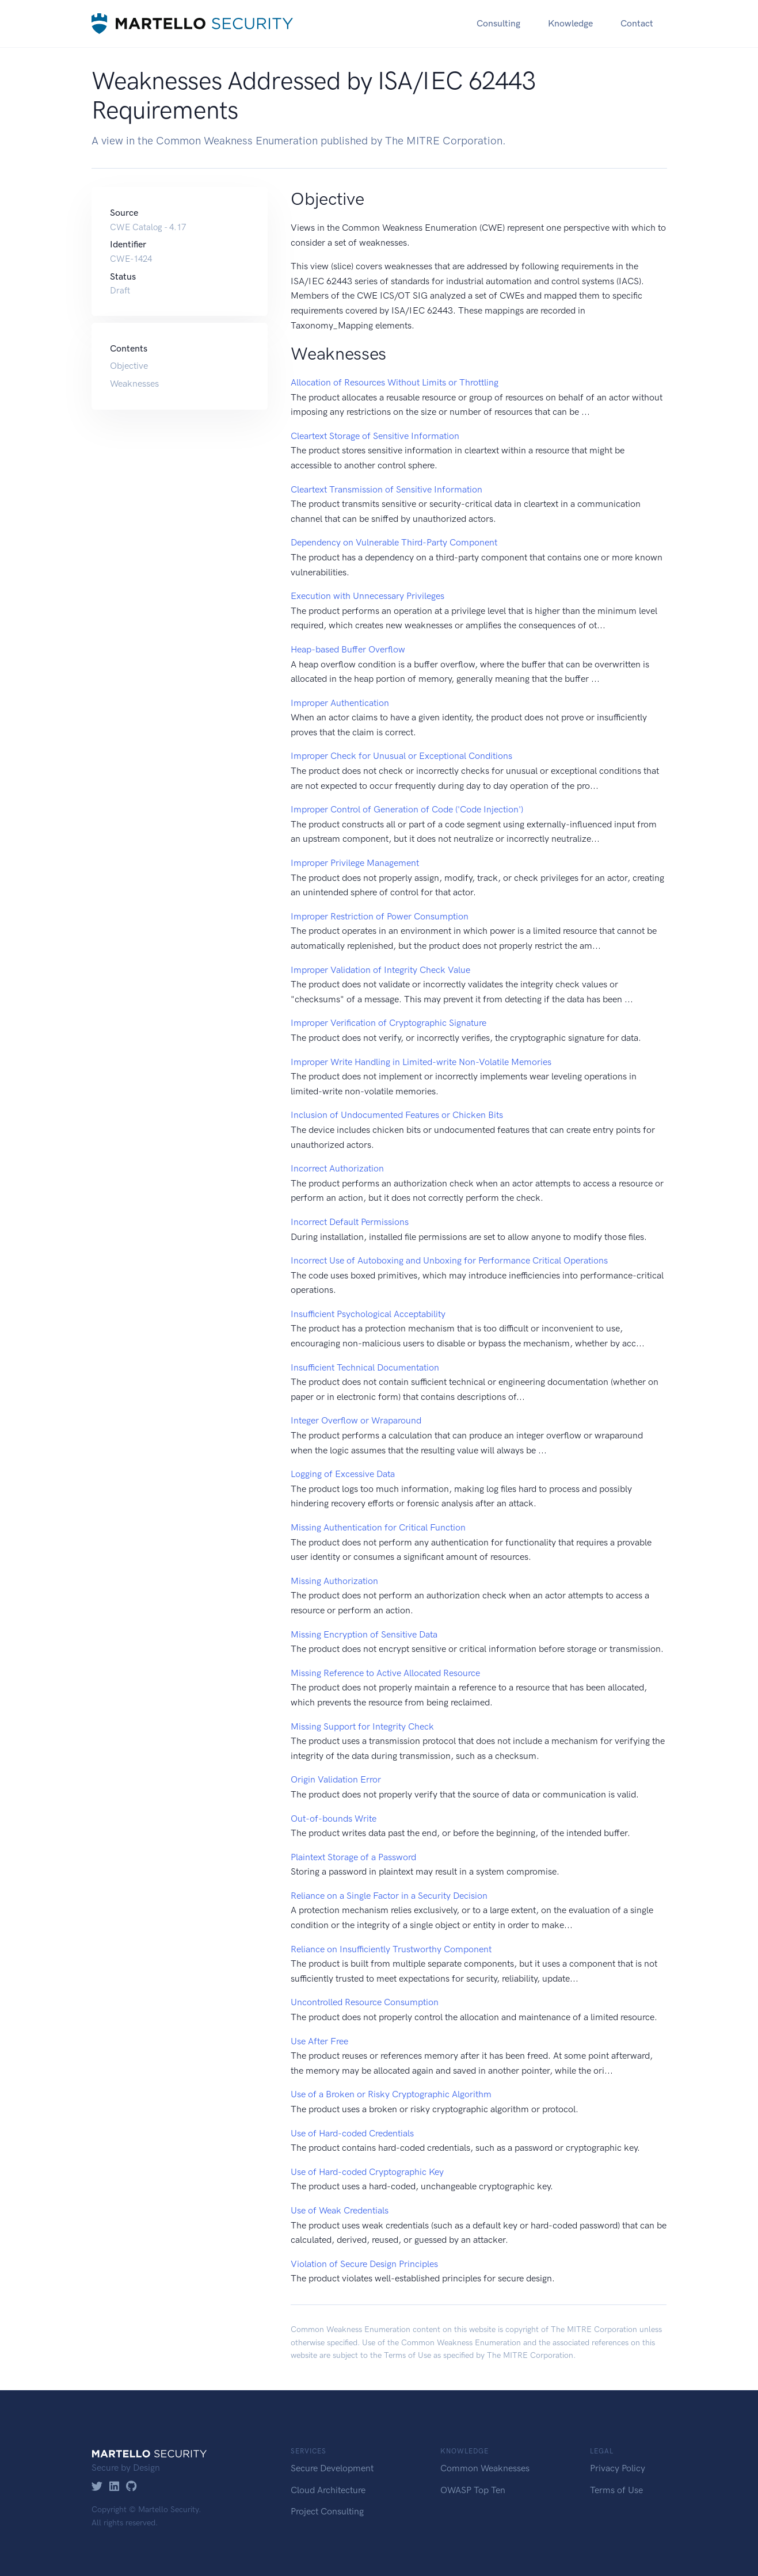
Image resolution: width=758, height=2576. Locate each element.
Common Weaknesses (485, 2468)
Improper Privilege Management (355, 862)
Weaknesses (134, 383)
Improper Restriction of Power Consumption (379, 916)
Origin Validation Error (336, 1779)
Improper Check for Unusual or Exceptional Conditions (401, 755)
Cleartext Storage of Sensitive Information (375, 435)
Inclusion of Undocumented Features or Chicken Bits (397, 1114)
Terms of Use (407, 2355)
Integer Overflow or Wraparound (356, 1420)
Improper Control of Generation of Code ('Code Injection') (407, 809)
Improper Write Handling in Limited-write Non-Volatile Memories (421, 1061)
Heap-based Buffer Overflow (348, 649)
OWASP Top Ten (472, 2490)
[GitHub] (131, 2487)
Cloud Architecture (328, 2490)
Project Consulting (327, 2511)
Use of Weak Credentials (339, 2210)
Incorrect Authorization (337, 1168)
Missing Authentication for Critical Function (378, 1527)
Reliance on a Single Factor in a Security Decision (389, 1895)
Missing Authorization (334, 1580)
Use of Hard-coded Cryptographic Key (367, 2171)
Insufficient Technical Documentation (365, 1367)
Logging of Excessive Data (343, 1473)
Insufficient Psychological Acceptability (368, 1313)
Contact (636, 23)
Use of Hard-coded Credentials (352, 2133)
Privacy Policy (617, 2468)
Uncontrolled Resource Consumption (365, 2002)
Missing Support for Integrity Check (362, 1726)
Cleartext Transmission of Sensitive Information (386, 489)
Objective (129, 365)
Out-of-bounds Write (333, 1818)
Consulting (498, 23)
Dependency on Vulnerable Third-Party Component (394, 542)
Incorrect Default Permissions (350, 1221)
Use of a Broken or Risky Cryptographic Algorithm (391, 2094)
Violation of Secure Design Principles (364, 2263)
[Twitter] (97, 2487)
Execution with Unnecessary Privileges (367, 595)
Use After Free (319, 2041)
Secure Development (332, 2468)
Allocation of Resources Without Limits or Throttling (394, 382)
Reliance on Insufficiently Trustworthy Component (391, 1949)
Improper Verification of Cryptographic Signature (388, 1022)
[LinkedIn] (114, 2487)
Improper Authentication (340, 702)
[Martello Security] (192, 23)
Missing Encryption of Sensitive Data (364, 1634)
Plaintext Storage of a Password (353, 1857)
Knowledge (570, 23)
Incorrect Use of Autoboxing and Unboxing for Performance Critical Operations (449, 1260)
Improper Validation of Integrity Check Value (380, 969)
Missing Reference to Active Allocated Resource (385, 1672)
